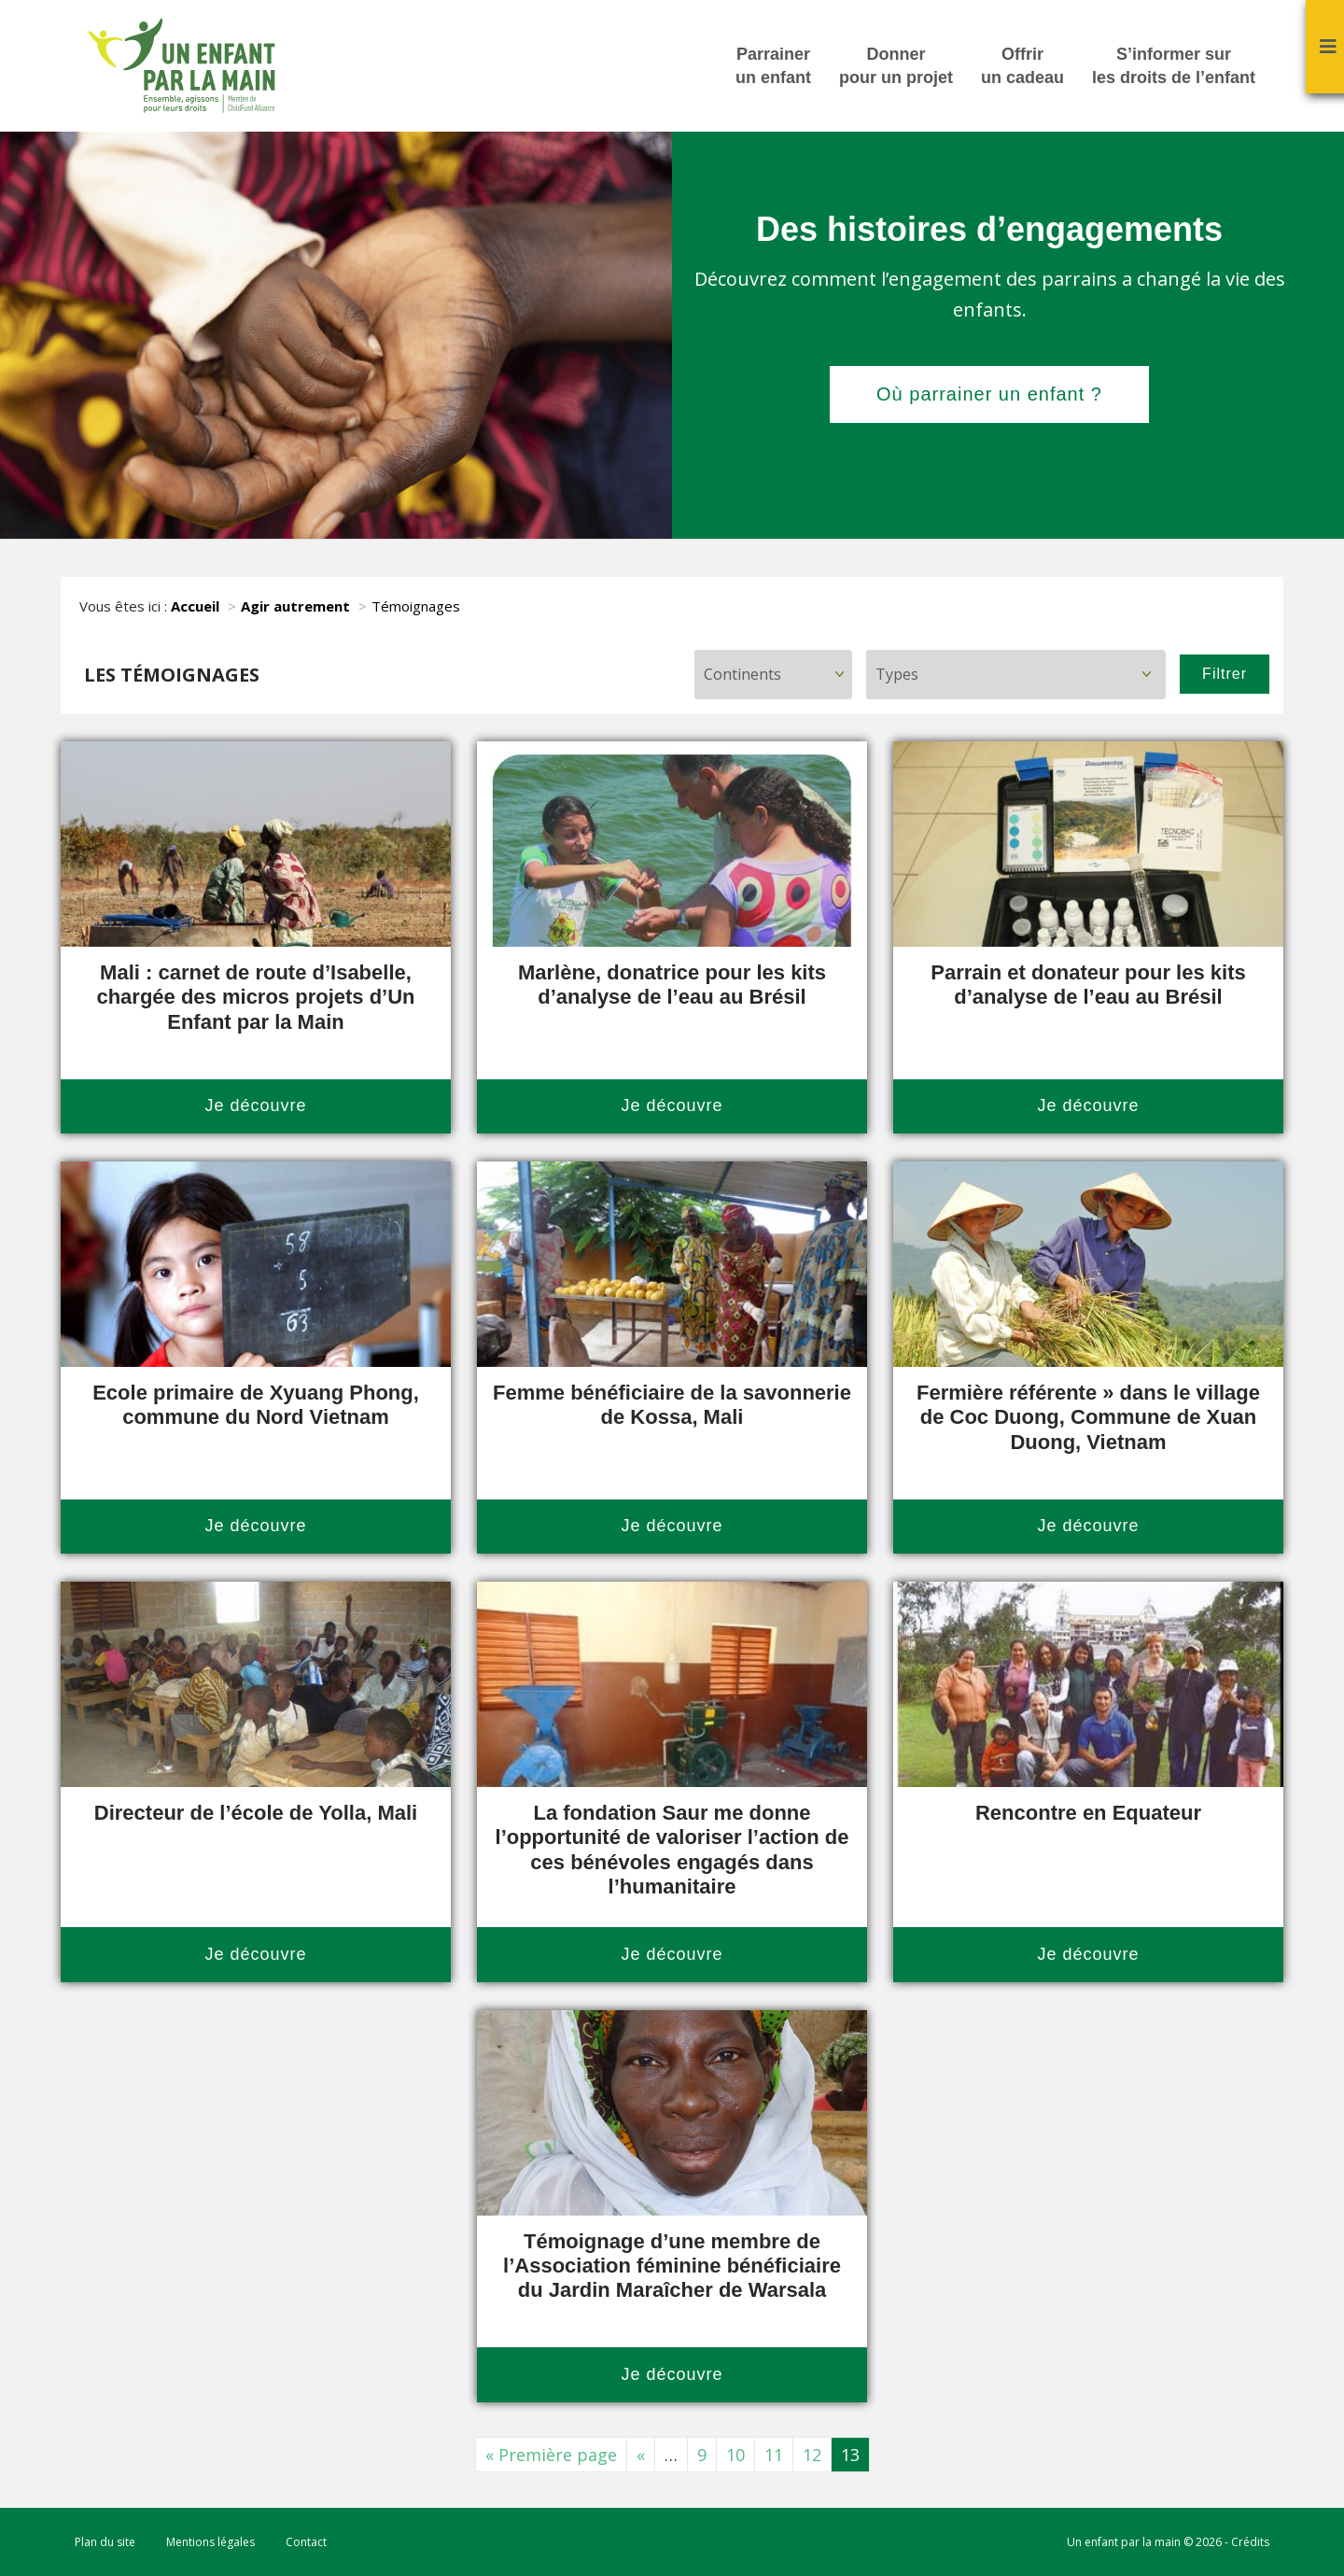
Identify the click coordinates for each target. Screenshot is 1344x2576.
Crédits (1250, 2542)
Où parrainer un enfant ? (989, 394)
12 (812, 2454)
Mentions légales (210, 2542)
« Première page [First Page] (551, 2454)
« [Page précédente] (641, 2454)
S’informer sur (1173, 67)
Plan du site (105, 2542)
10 (735, 2454)
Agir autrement (295, 606)
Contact (306, 2542)
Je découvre (255, 1105)
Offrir (1022, 67)
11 (773, 2454)
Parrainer (773, 67)
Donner (896, 67)
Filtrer (1224, 674)
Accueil (195, 606)
